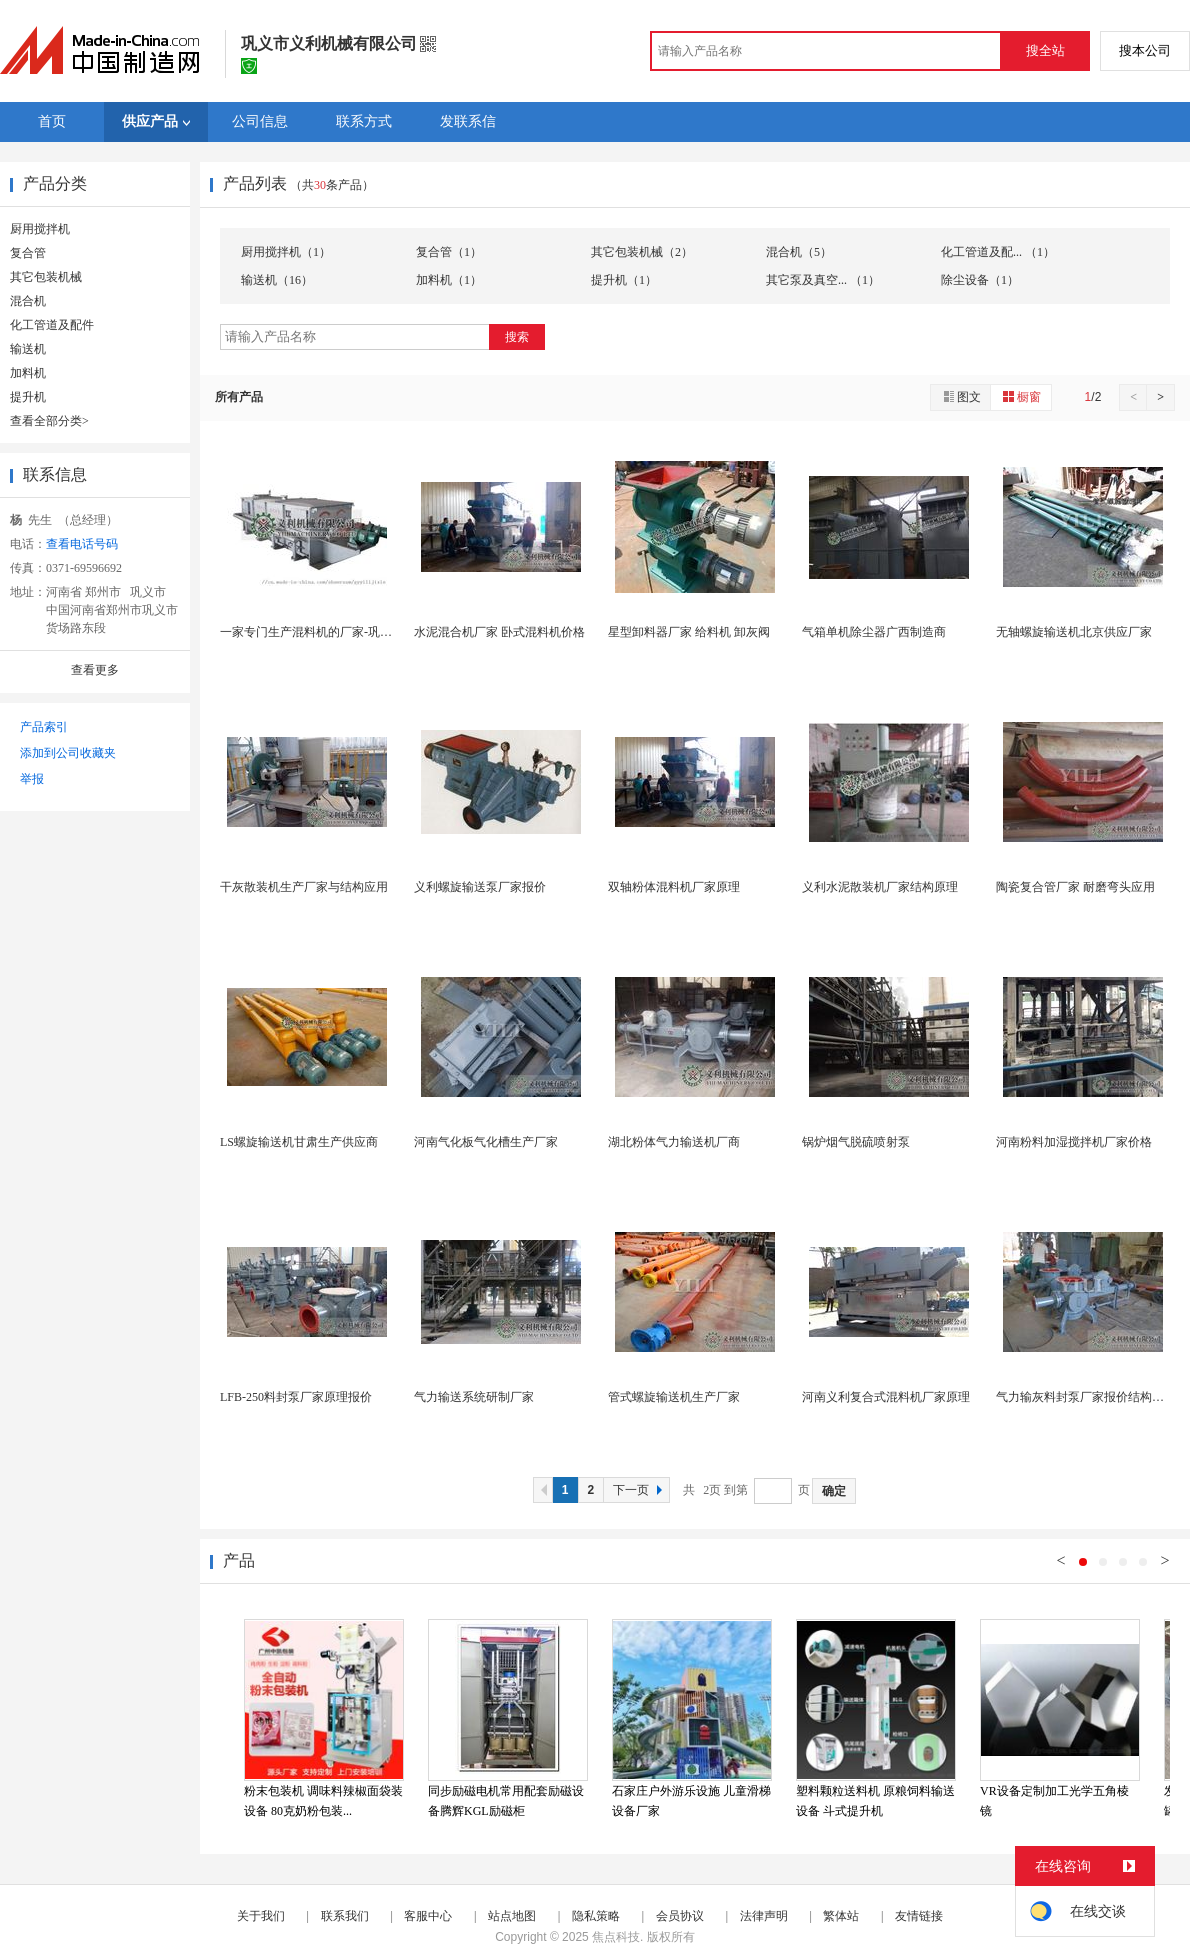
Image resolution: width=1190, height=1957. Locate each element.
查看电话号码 (82, 544)
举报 (32, 779)
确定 (834, 1491)
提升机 (28, 397)
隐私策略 (596, 1916)
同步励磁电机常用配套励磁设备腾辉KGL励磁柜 (506, 1801)
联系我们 (345, 1916)
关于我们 (261, 1916)
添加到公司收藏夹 (68, 753)
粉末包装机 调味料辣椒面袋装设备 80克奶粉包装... (323, 1801)
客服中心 (428, 1916)
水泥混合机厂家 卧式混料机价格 (499, 632)
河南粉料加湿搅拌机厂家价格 (1074, 1142)
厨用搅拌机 (40, 229)
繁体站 (841, 1916)
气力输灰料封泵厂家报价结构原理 (1086, 1397)
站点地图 (512, 1916)
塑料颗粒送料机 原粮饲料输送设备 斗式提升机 (875, 1801)
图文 (961, 396)
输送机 (28, 349)
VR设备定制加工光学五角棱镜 (1054, 1801)
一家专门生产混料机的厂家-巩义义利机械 (330, 632)
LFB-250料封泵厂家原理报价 (296, 1397)
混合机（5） (799, 252)
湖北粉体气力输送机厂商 (674, 1142)
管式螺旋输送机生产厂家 (674, 1397)
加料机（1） (449, 280)
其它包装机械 (46, 277)
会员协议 (680, 1916)
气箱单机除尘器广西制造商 (874, 632)
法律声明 (764, 1916)
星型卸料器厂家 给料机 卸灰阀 (689, 632)
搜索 (517, 337)
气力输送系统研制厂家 (474, 1397)
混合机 (28, 301)
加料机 (28, 373)
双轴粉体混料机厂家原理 (674, 887)
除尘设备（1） (980, 280)
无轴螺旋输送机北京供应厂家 (1074, 632)
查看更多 (95, 670)
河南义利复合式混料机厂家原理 (886, 1397)
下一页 (640, 1490)
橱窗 (1021, 396)
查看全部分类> (49, 421)
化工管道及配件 (52, 325)
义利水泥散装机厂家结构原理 (880, 887)
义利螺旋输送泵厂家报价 (480, 887)
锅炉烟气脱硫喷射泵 (856, 1142)
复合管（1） (449, 252)
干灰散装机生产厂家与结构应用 (304, 887)
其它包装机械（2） (642, 252)
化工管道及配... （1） (998, 252)
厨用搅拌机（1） (286, 252)
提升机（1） (624, 280)
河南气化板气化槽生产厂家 (486, 1142)
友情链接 (919, 1916)
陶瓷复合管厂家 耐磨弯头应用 (1075, 887)
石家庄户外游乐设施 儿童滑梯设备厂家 (691, 1801)
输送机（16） (277, 280)
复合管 (28, 253)
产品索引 (44, 727)
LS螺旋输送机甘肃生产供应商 (299, 1142)
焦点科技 (616, 1937)
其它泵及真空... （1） (823, 280)
